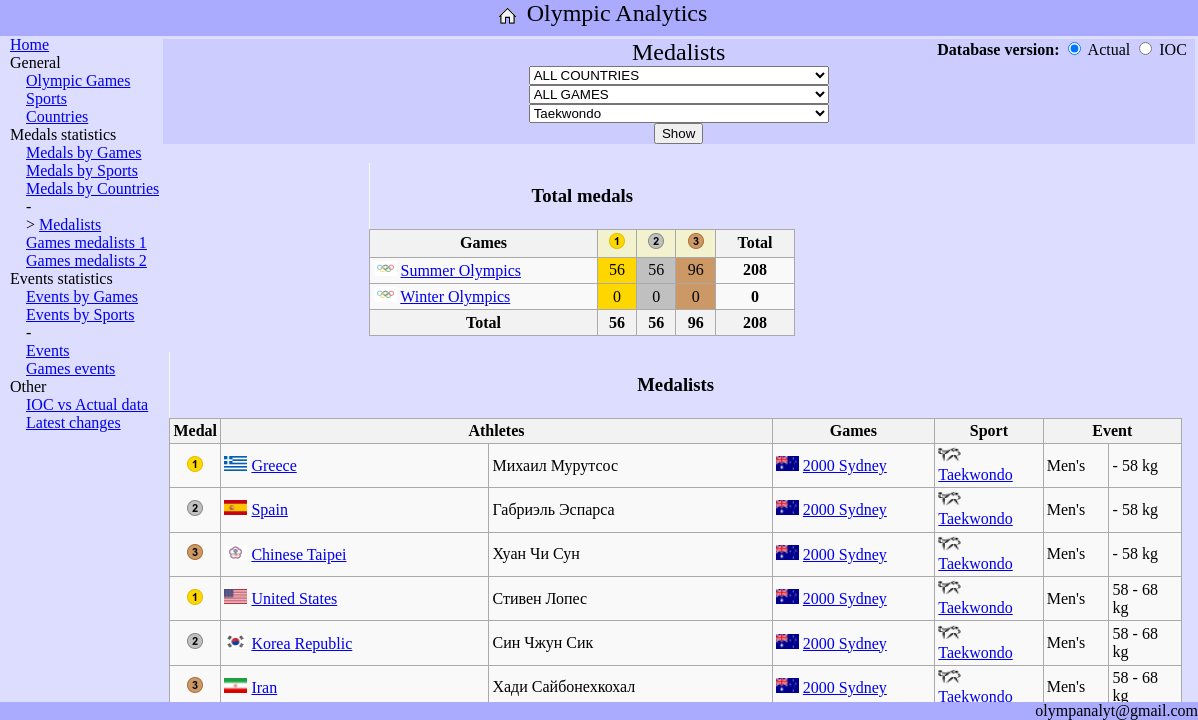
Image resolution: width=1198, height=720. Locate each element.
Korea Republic (301, 643)
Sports (46, 98)
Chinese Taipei (298, 554)
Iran (264, 687)
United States (294, 598)
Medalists (70, 224)
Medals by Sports (82, 170)
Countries (57, 116)
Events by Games (82, 296)
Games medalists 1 (86, 242)
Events (48, 350)
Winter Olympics (455, 296)
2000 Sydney (845, 465)
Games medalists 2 (86, 260)
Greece (273, 465)
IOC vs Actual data (87, 404)
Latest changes (73, 422)
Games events (70, 368)
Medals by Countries (92, 188)
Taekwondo (975, 474)
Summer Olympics (461, 270)
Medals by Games (84, 152)
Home (29, 44)
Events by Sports (80, 314)
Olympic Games (78, 80)
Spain (269, 509)
